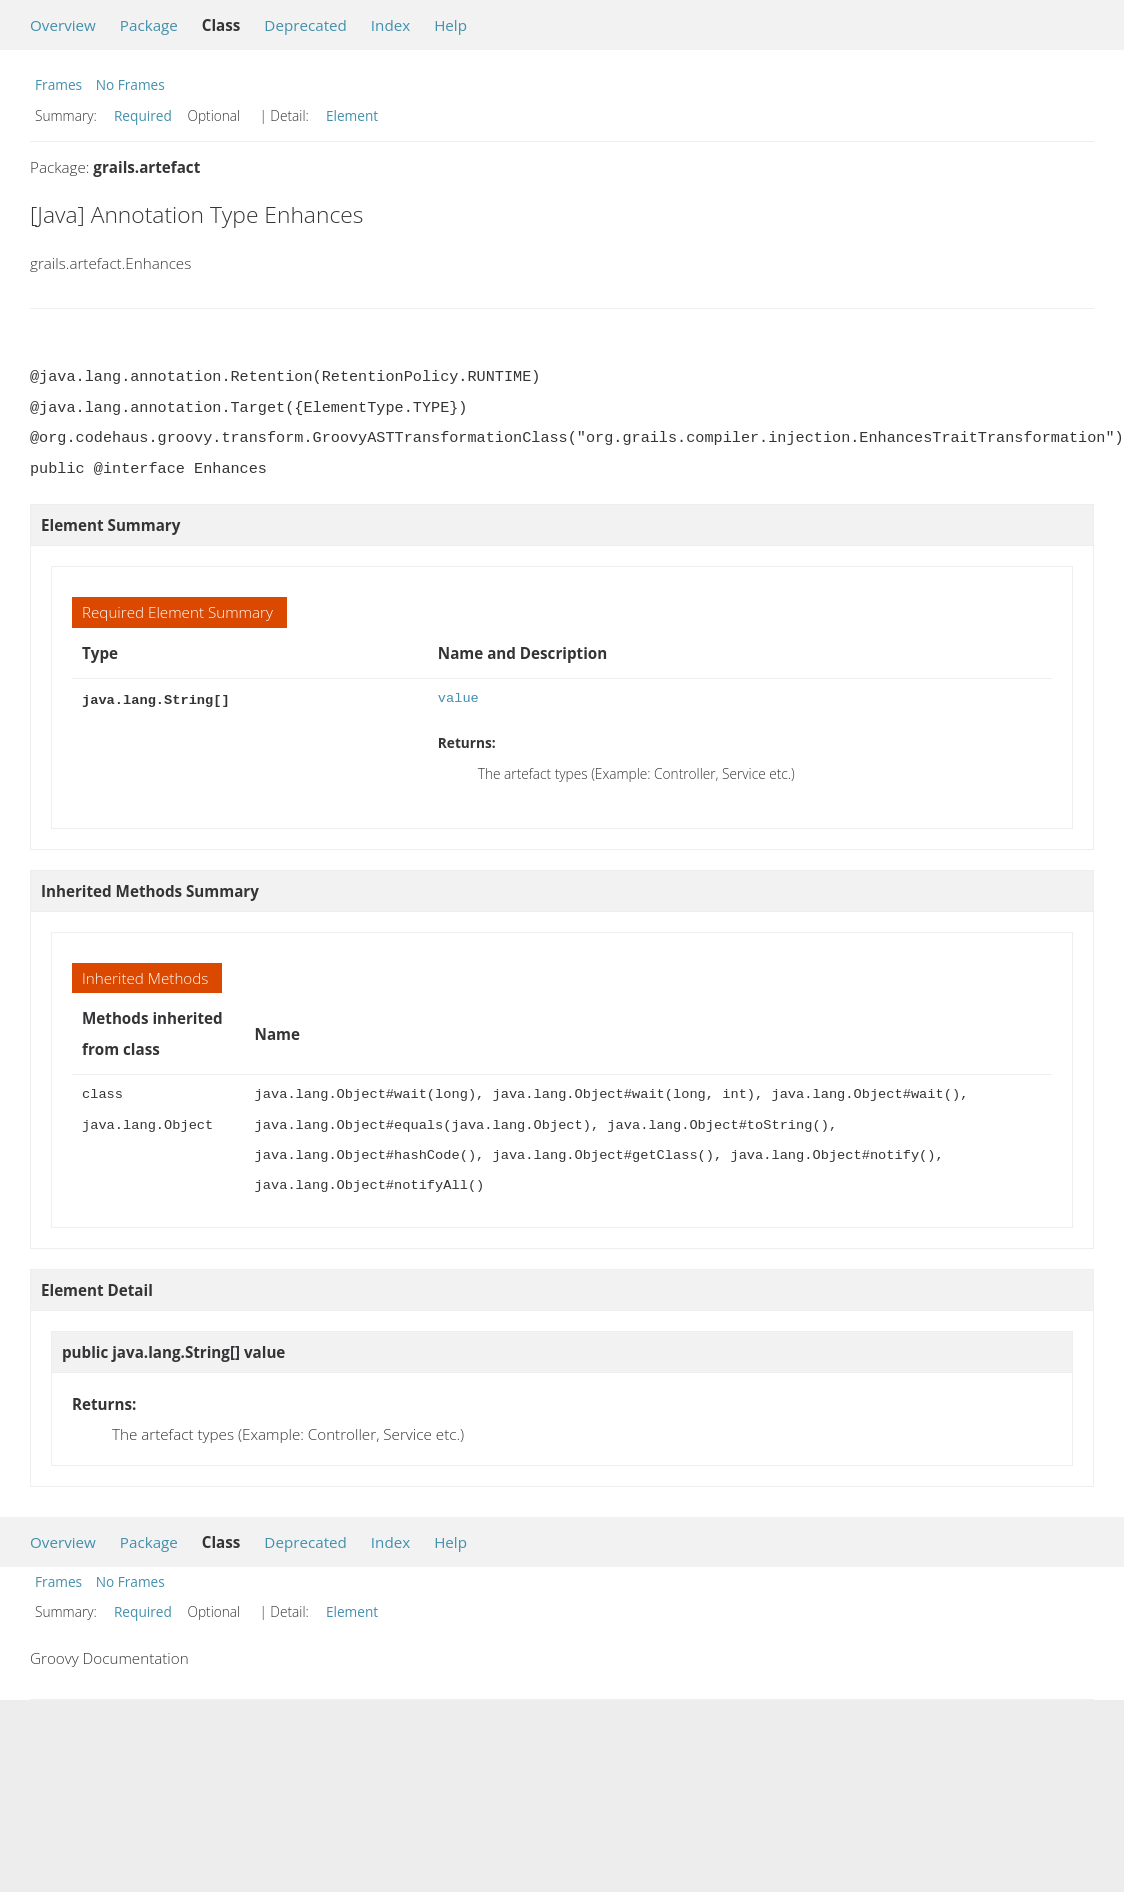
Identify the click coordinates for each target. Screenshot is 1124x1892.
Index (390, 25)
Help (450, 25)
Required (143, 115)
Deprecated (305, 25)
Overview (63, 25)
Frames (58, 84)
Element (352, 115)
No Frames (130, 84)
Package (149, 25)
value (458, 698)
